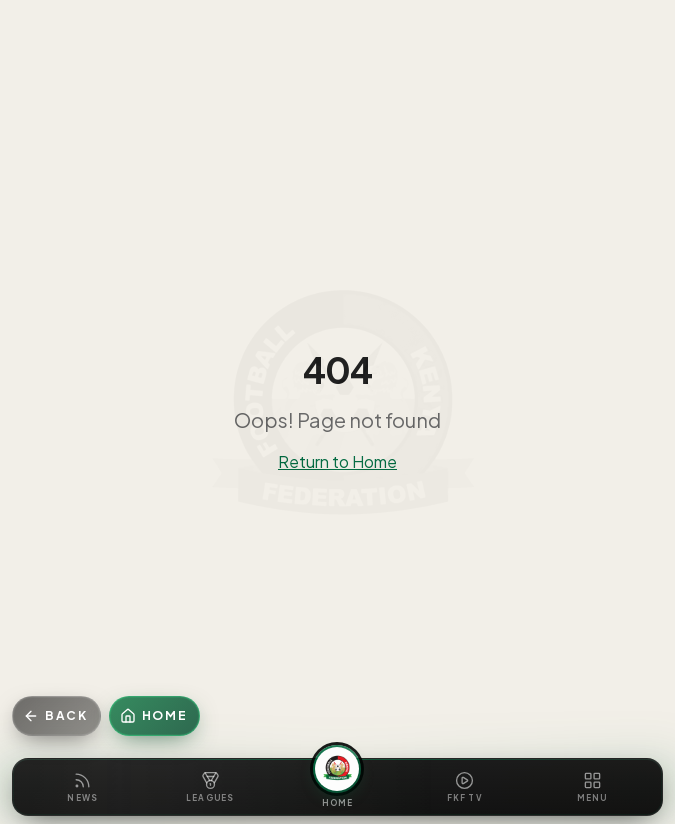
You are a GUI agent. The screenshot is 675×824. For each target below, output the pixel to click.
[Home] (155, 716)
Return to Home (337, 461)
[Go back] (56, 716)
